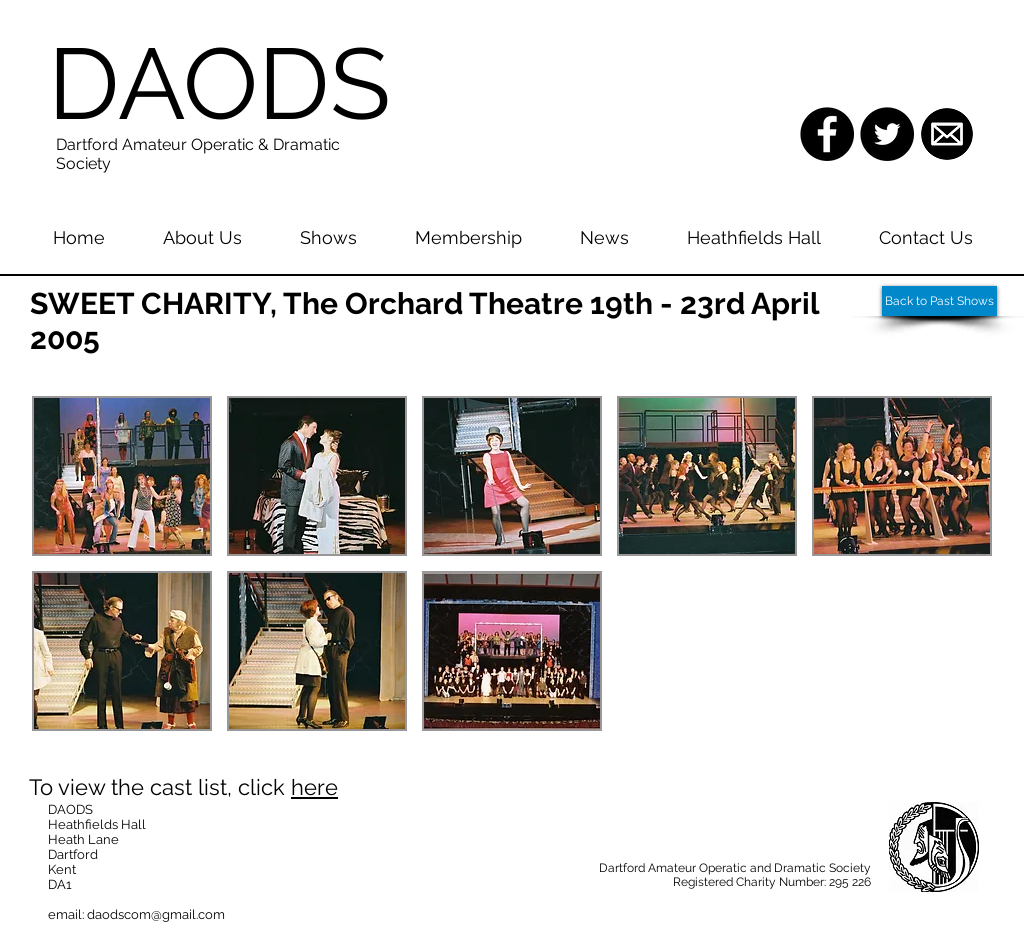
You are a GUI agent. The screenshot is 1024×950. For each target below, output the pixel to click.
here (314, 787)
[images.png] (947, 134)
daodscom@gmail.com (156, 914)
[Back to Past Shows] (939, 301)
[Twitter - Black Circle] (887, 134)
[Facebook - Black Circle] (827, 134)
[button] (122, 476)
